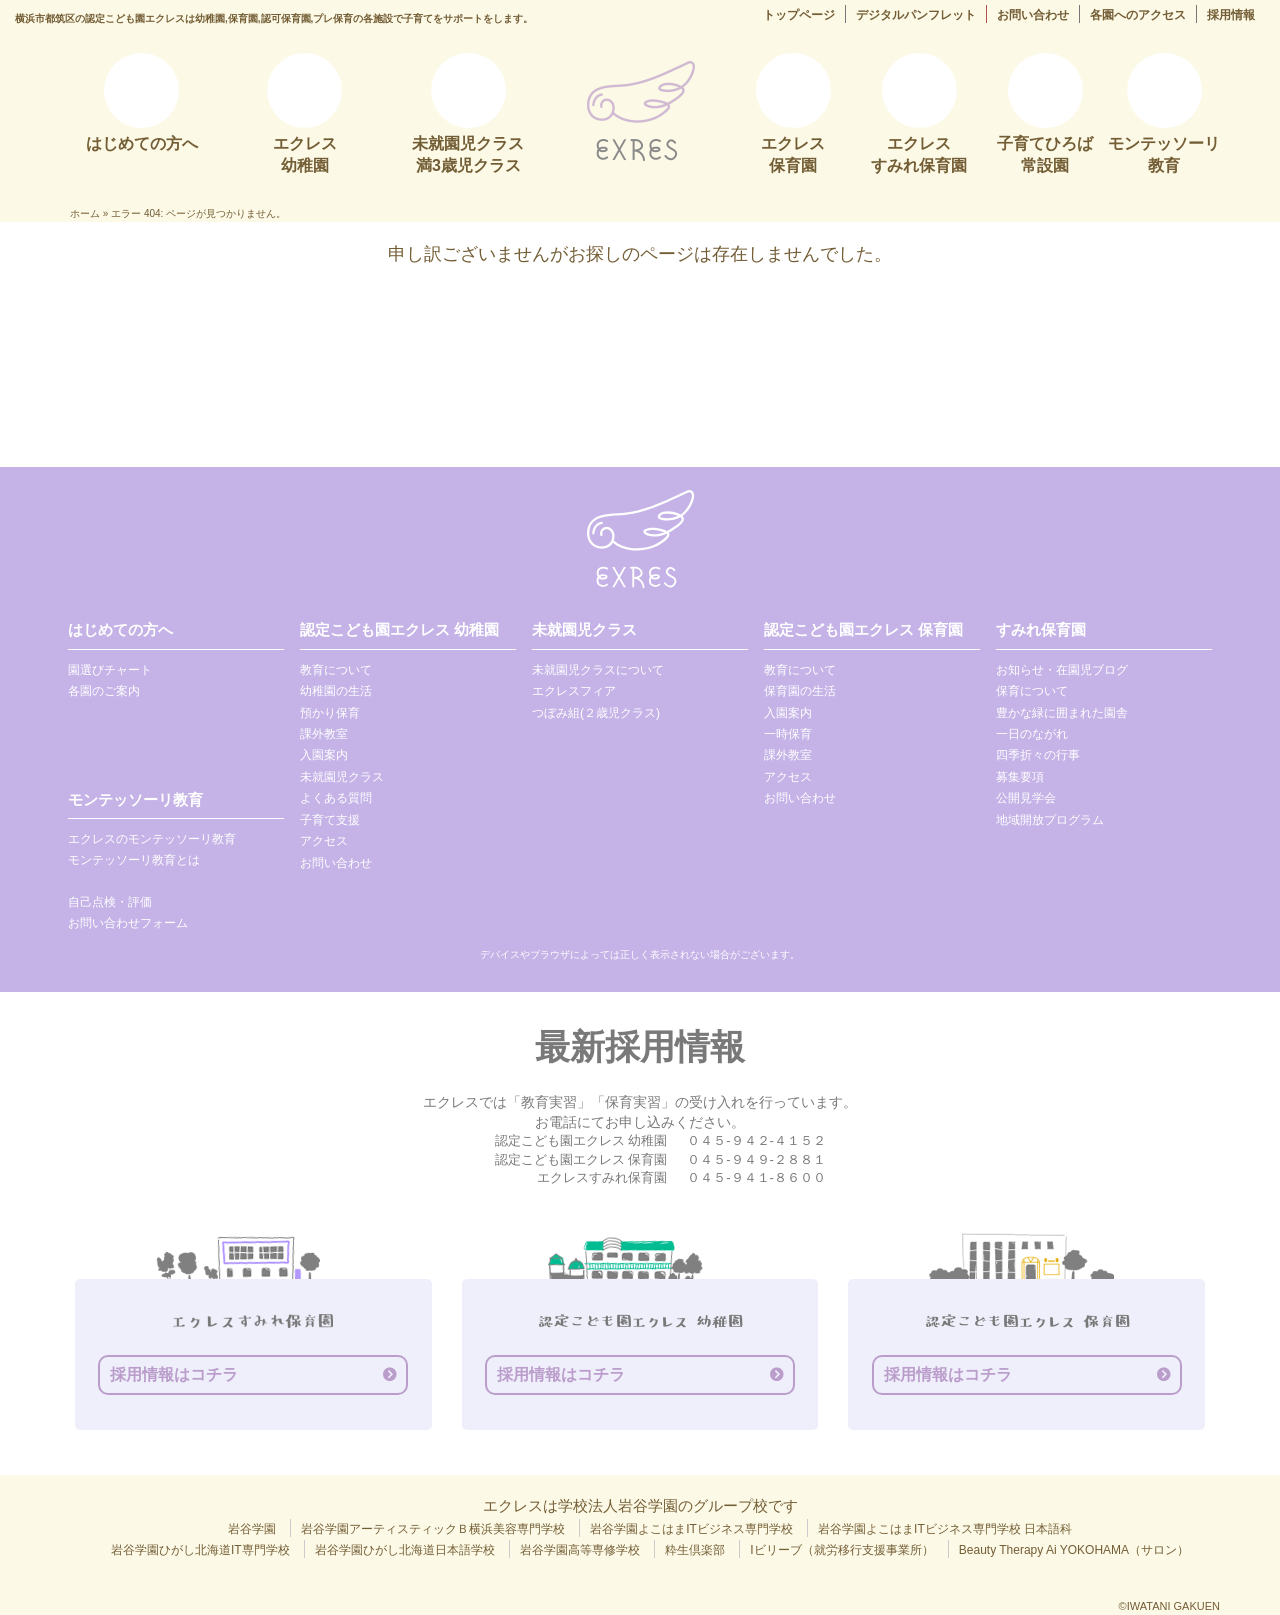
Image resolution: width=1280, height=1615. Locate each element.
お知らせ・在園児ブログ (1062, 670)
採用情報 (1231, 15)
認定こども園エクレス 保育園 (863, 629)
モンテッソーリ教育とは (134, 860)
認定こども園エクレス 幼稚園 (399, 629)
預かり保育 (330, 713)
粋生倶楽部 (695, 1550)
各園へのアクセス (1138, 15)
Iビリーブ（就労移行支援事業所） (841, 1550)
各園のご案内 (104, 691)
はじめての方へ (120, 629)
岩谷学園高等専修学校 (580, 1550)
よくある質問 (336, 798)
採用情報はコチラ (174, 1374)
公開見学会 (1026, 798)
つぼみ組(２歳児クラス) (596, 713)
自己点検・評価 (110, 902)
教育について (336, 670)
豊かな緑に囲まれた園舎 (1062, 713)
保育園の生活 (800, 691)
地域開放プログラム (1050, 820)
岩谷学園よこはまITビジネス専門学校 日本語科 (945, 1529)
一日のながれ (1032, 734)
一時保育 (788, 734)
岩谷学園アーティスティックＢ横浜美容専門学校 (433, 1529)
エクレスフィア (574, 691)
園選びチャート (110, 670)
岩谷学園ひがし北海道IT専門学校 (200, 1550)
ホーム (85, 213)
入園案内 (324, 755)
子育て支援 (330, 820)
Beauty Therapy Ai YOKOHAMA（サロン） (1074, 1550)
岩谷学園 (252, 1529)
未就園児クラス (342, 777)
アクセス (324, 841)
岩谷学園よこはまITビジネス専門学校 (691, 1529)
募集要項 (1020, 777)
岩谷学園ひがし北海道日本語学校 (405, 1550)
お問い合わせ (1033, 15)
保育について (1032, 691)
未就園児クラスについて (598, 670)
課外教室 (324, 734)
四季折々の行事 (1038, 755)
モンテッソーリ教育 (135, 799)
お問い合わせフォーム (128, 923)
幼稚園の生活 (336, 691)
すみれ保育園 (1041, 629)
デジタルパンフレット (916, 15)
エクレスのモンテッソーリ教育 (152, 839)
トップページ (799, 15)
